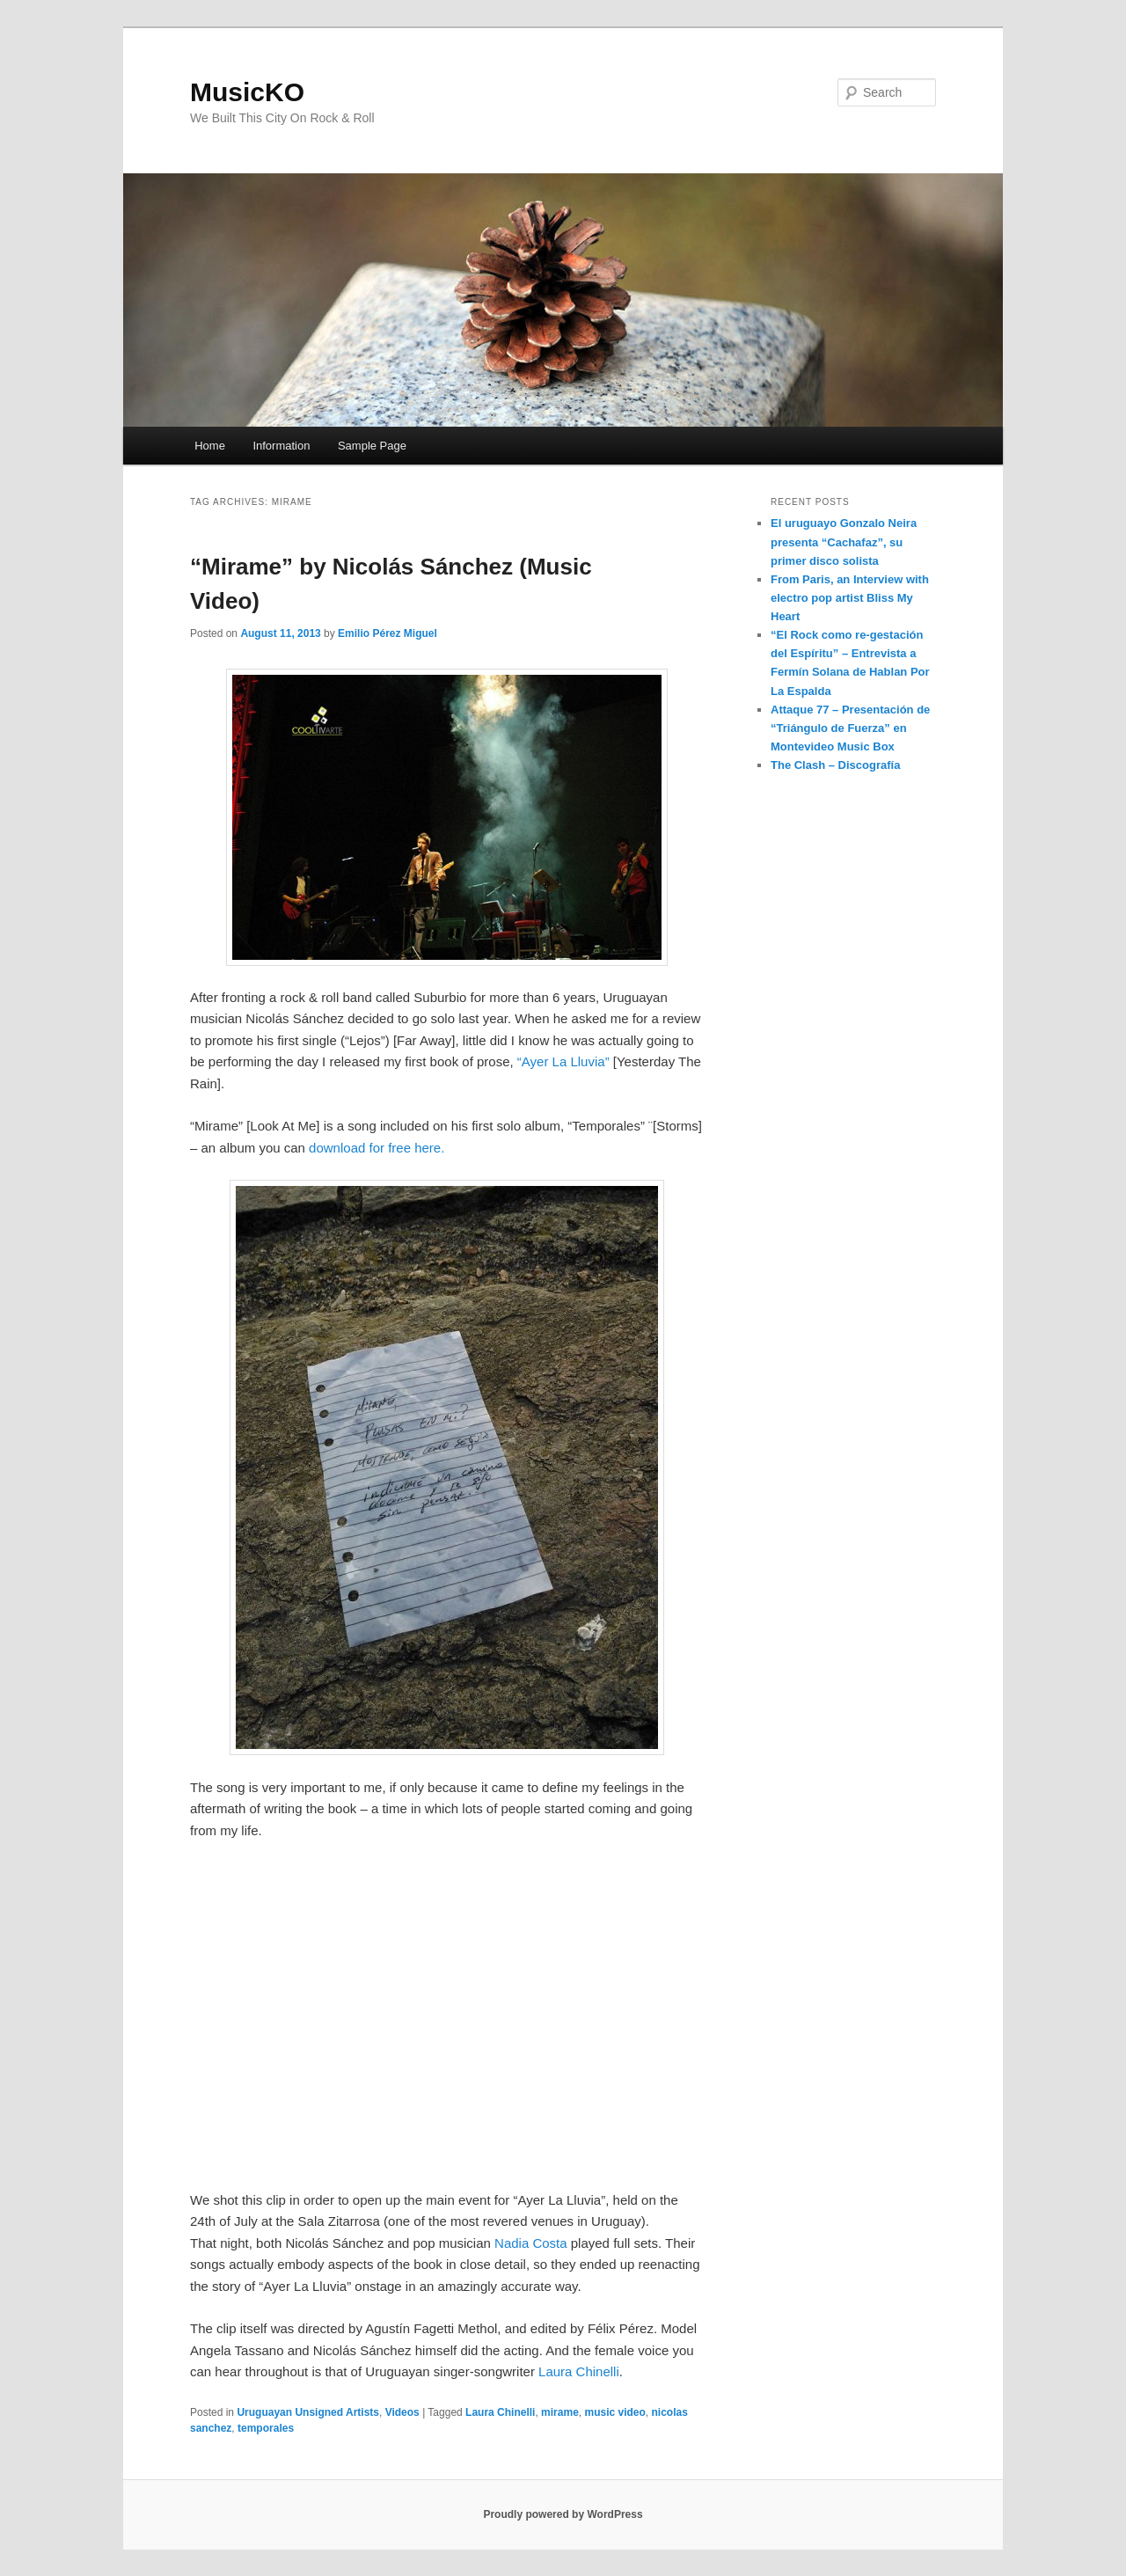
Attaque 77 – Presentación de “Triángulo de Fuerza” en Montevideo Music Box (850, 728)
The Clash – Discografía (835, 765)
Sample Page (372, 445)
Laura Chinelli (578, 2371)
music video (614, 2412)
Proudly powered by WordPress (562, 2514)
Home (209, 445)
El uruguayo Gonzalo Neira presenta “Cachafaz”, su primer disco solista (844, 541)
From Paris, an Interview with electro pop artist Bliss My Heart (850, 598)
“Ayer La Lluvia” (563, 1061)
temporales (266, 2428)
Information (281, 445)
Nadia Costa (530, 2243)
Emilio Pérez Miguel (387, 633)
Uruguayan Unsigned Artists (308, 2412)
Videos (402, 2412)
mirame (560, 2412)
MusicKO (247, 91)
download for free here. (376, 1147)
